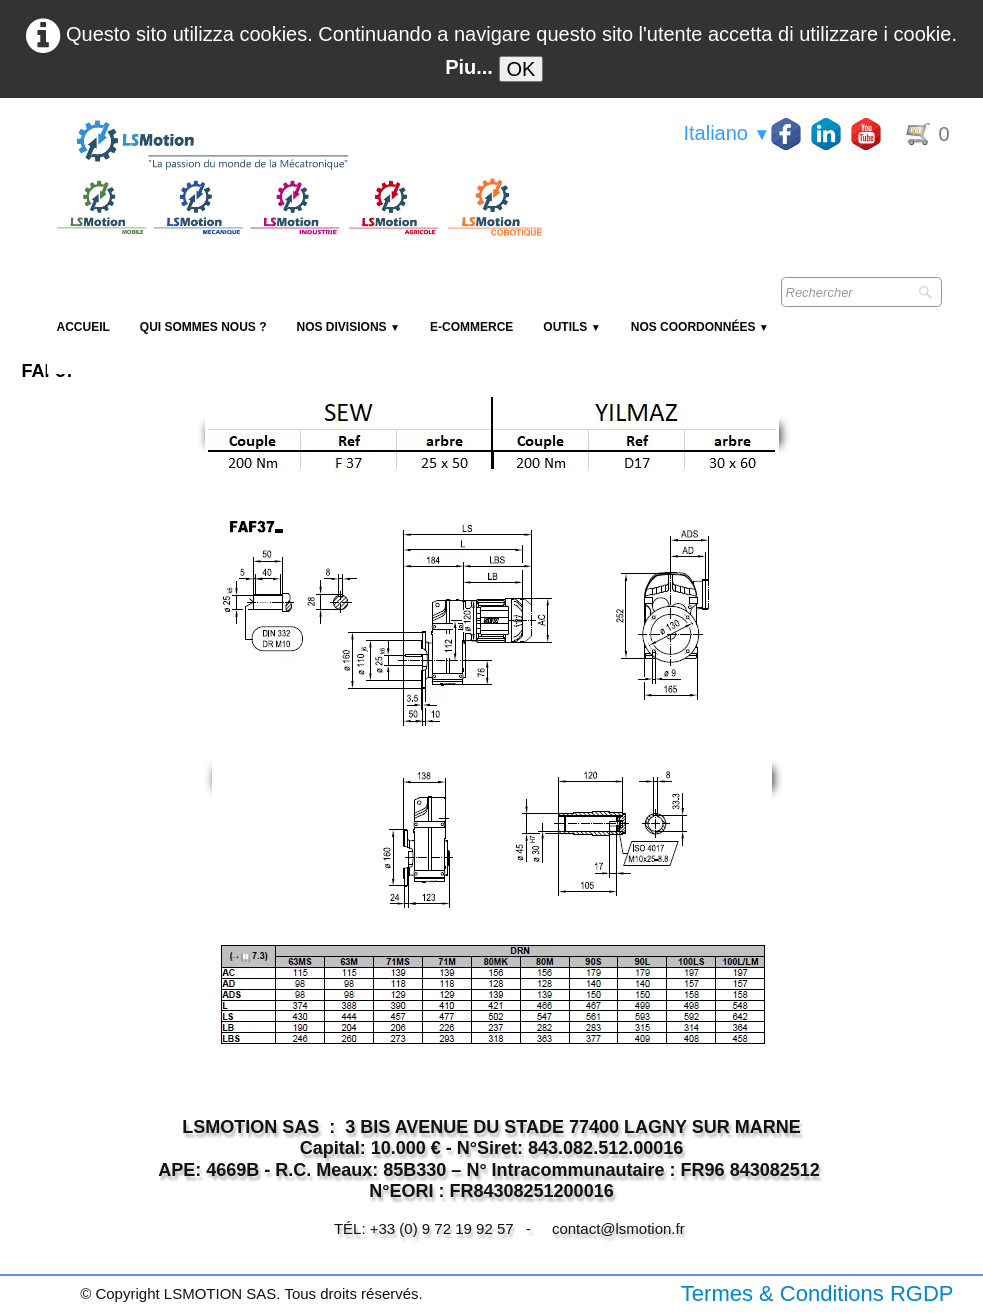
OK (521, 69)
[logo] (297, 146)
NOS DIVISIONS (348, 327)
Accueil (83, 327)
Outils (571, 327)
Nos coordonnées (700, 327)
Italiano (726, 133)
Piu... (469, 67)
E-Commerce (471, 327)
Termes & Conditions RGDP (817, 1293)
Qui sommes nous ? (203, 327)
